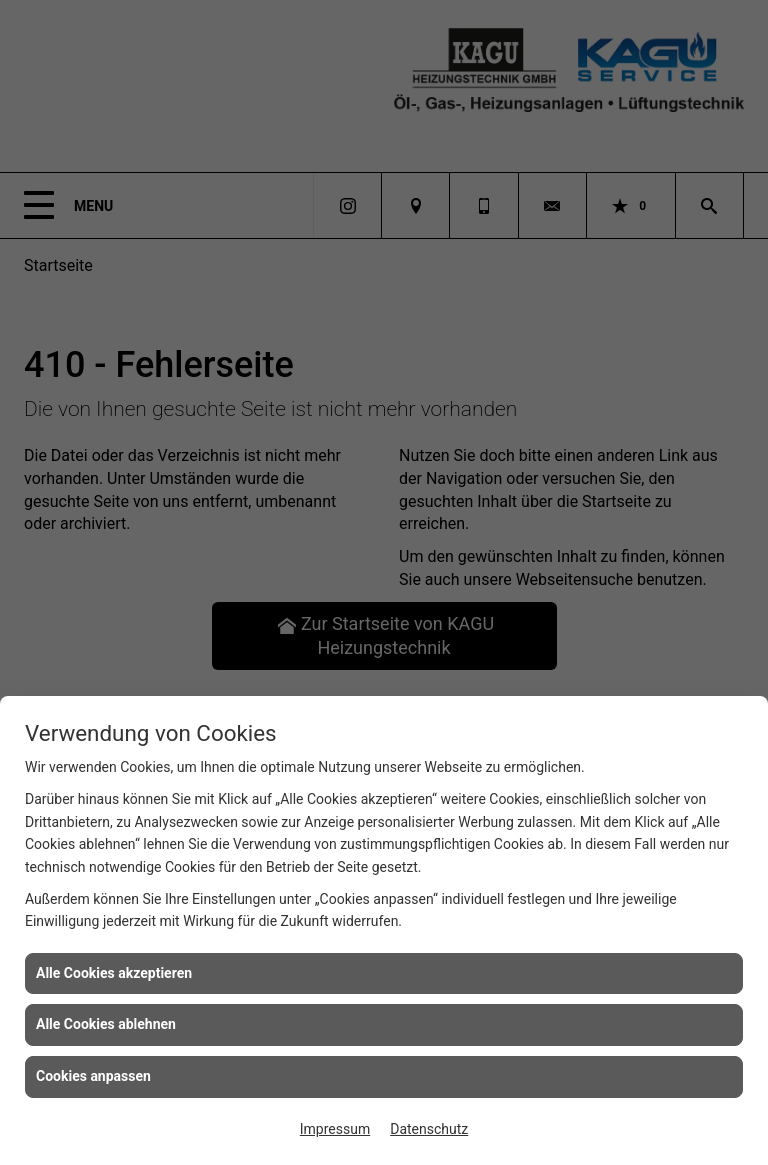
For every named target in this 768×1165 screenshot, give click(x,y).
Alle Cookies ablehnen (106, 1024)
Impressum (335, 1129)
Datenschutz (429, 1129)
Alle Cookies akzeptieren (114, 973)
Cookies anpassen (93, 1076)
